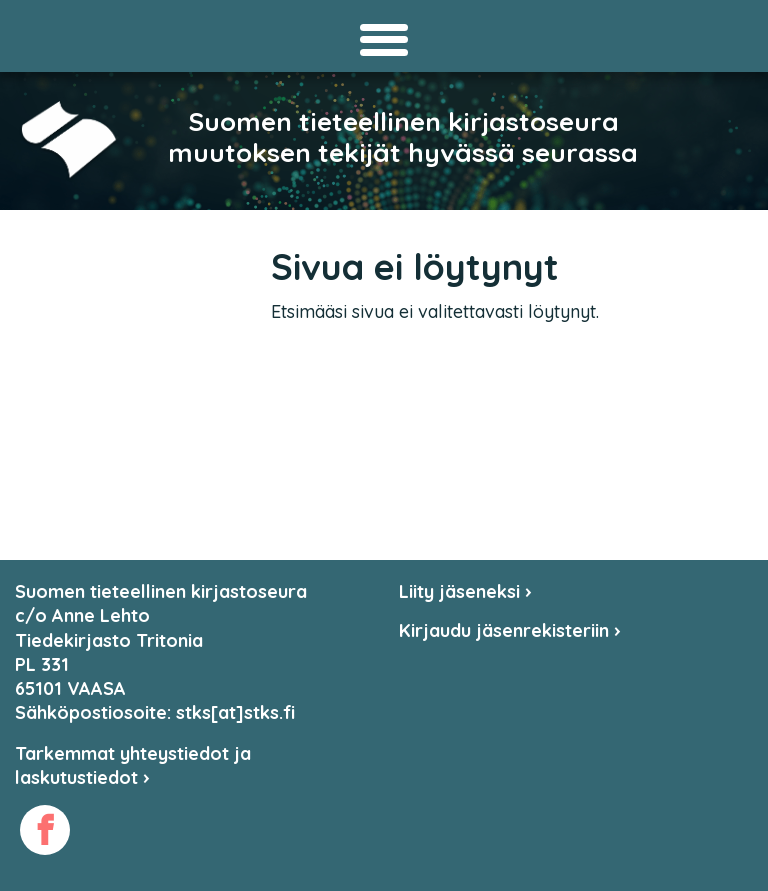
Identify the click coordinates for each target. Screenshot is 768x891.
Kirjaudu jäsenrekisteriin (510, 630)
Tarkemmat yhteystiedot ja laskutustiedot (133, 765)
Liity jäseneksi (465, 591)
